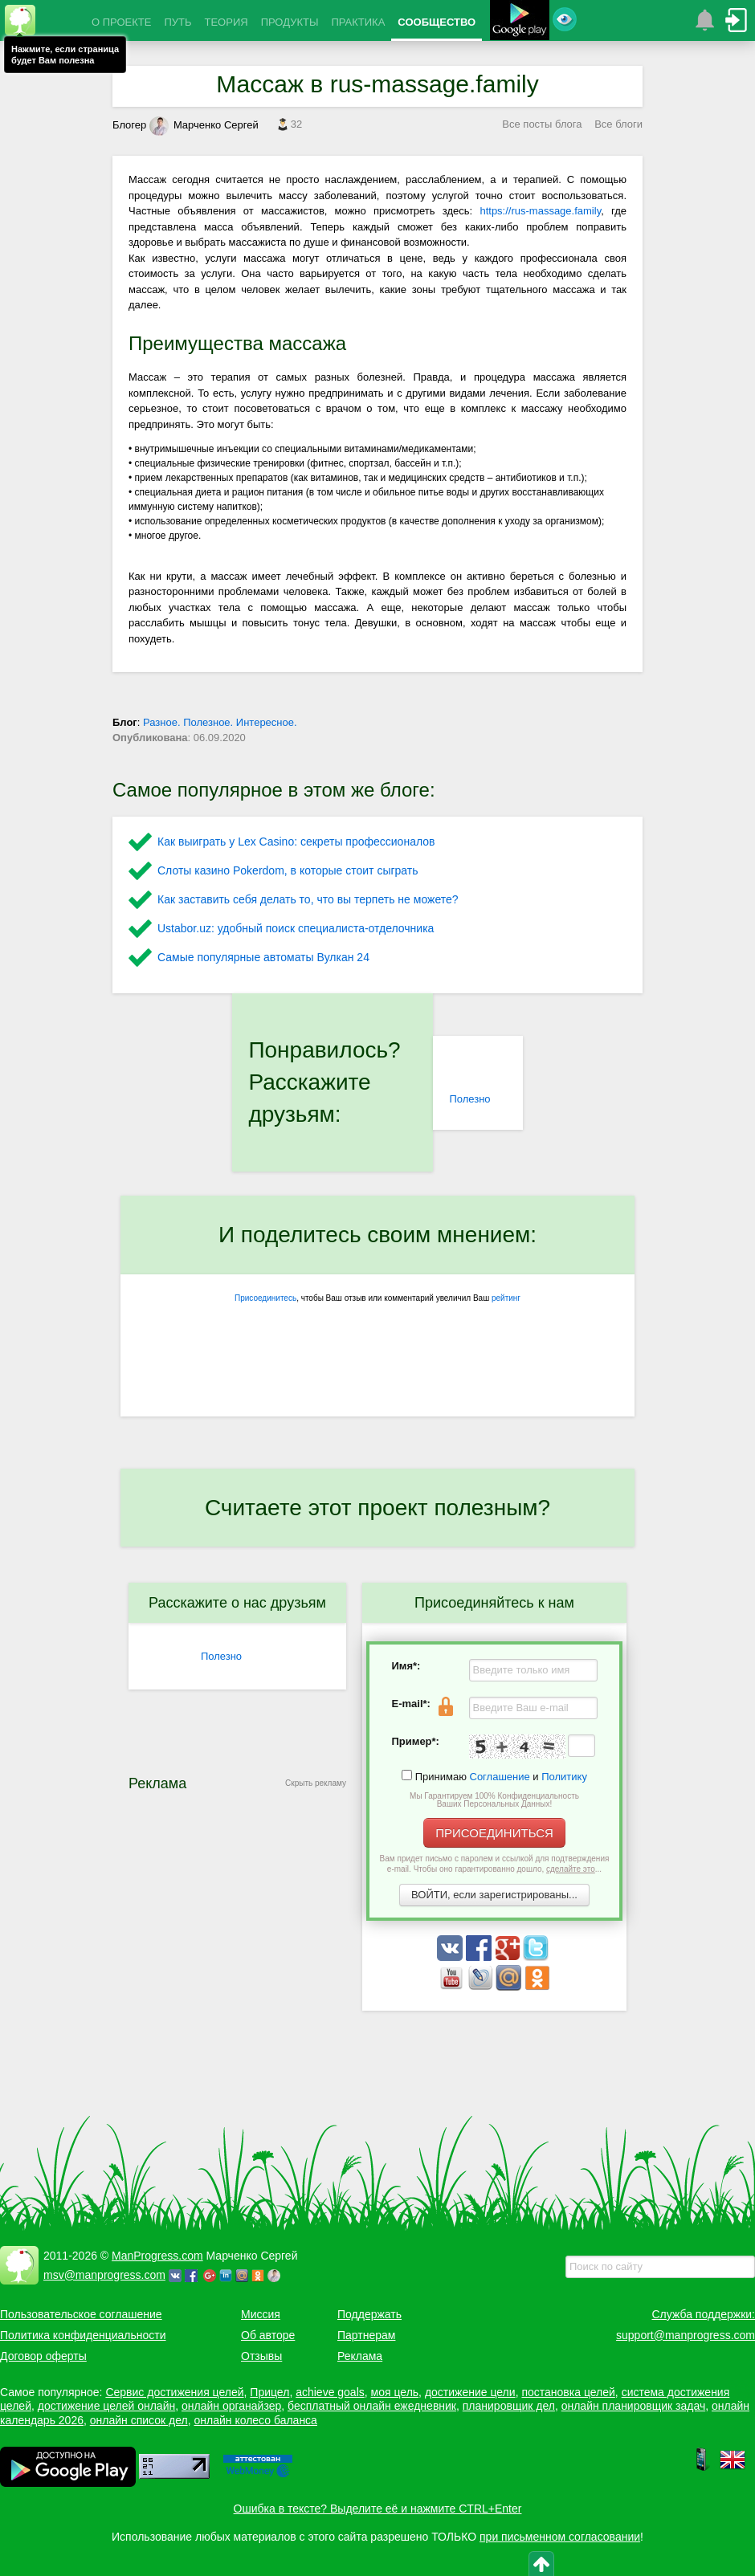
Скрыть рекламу (315, 1783)
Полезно (469, 1099)
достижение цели (470, 2392)
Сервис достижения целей (174, 2392)
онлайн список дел (139, 2420)
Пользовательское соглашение (81, 2314)
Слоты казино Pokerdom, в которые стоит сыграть (287, 870)
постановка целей (567, 2392)
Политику (564, 1777)
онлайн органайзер (231, 2405)
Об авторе (268, 2335)
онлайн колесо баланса (255, 2420)
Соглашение (500, 1777)
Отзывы (261, 2356)
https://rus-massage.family (540, 211)
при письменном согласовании (560, 2536)
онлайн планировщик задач (633, 2405)
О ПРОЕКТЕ (121, 22)
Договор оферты (43, 2356)
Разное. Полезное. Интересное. (220, 722)
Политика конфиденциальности (83, 2335)
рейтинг (506, 1298)
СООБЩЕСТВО (436, 22)
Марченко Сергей (204, 125)
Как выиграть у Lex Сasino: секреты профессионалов (296, 841)
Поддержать (369, 2314)
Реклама (359, 2356)
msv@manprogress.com (104, 2274)
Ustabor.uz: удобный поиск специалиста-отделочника (295, 928)
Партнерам (366, 2335)
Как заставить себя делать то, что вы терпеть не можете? (308, 899)
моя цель (395, 2392)
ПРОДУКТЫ (290, 22)
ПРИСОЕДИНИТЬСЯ (494, 1833)
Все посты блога (542, 124)
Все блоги (618, 124)
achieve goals (330, 2392)
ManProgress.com (157, 2255)
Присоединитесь (265, 1298)
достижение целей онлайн (106, 2405)
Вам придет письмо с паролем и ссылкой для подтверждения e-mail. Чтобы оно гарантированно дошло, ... (495, 1863)
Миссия (260, 2314)
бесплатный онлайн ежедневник (372, 2405)
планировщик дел (509, 2405)
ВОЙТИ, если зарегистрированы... (494, 1895)
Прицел (269, 2392)
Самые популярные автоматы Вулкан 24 (263, 957)
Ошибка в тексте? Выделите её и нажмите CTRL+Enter (378, 2508)
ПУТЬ (177, 22)
